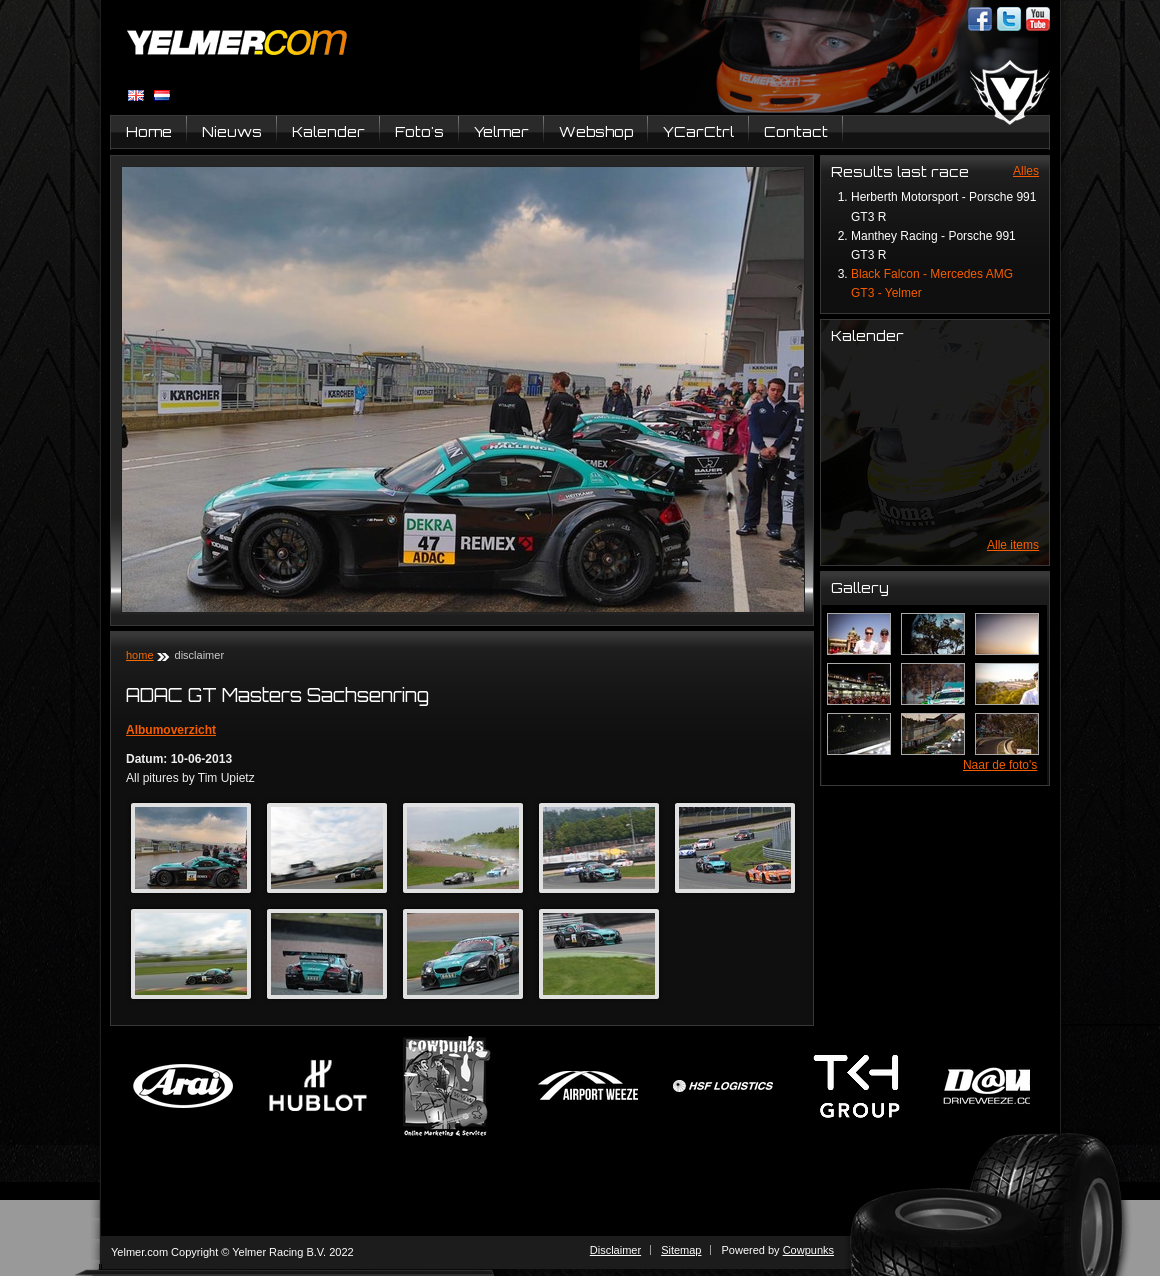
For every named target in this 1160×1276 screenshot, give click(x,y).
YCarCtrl (698, 131)
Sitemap (681, 1250)
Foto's (419, 131)
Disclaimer (615, 1250)
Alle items (1013, 545)
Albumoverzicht (171, 730)
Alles (1026, 171)
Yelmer (501, 131)
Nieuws (232, 131)
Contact (796, 131)
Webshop (596, 131)
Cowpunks (808, 1250)
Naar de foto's (1000, 765)
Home (149, 131)
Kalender (328, 131)
